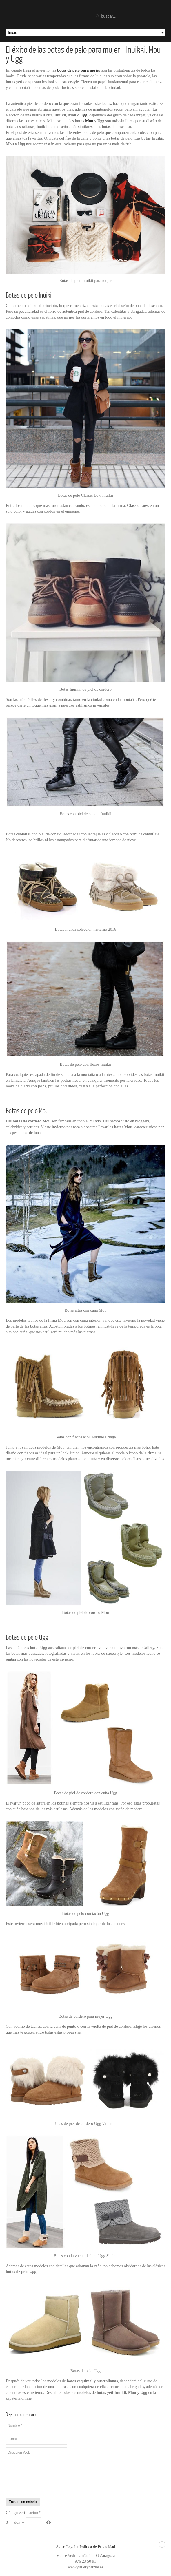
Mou (89, 121)
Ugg (83, 115)
